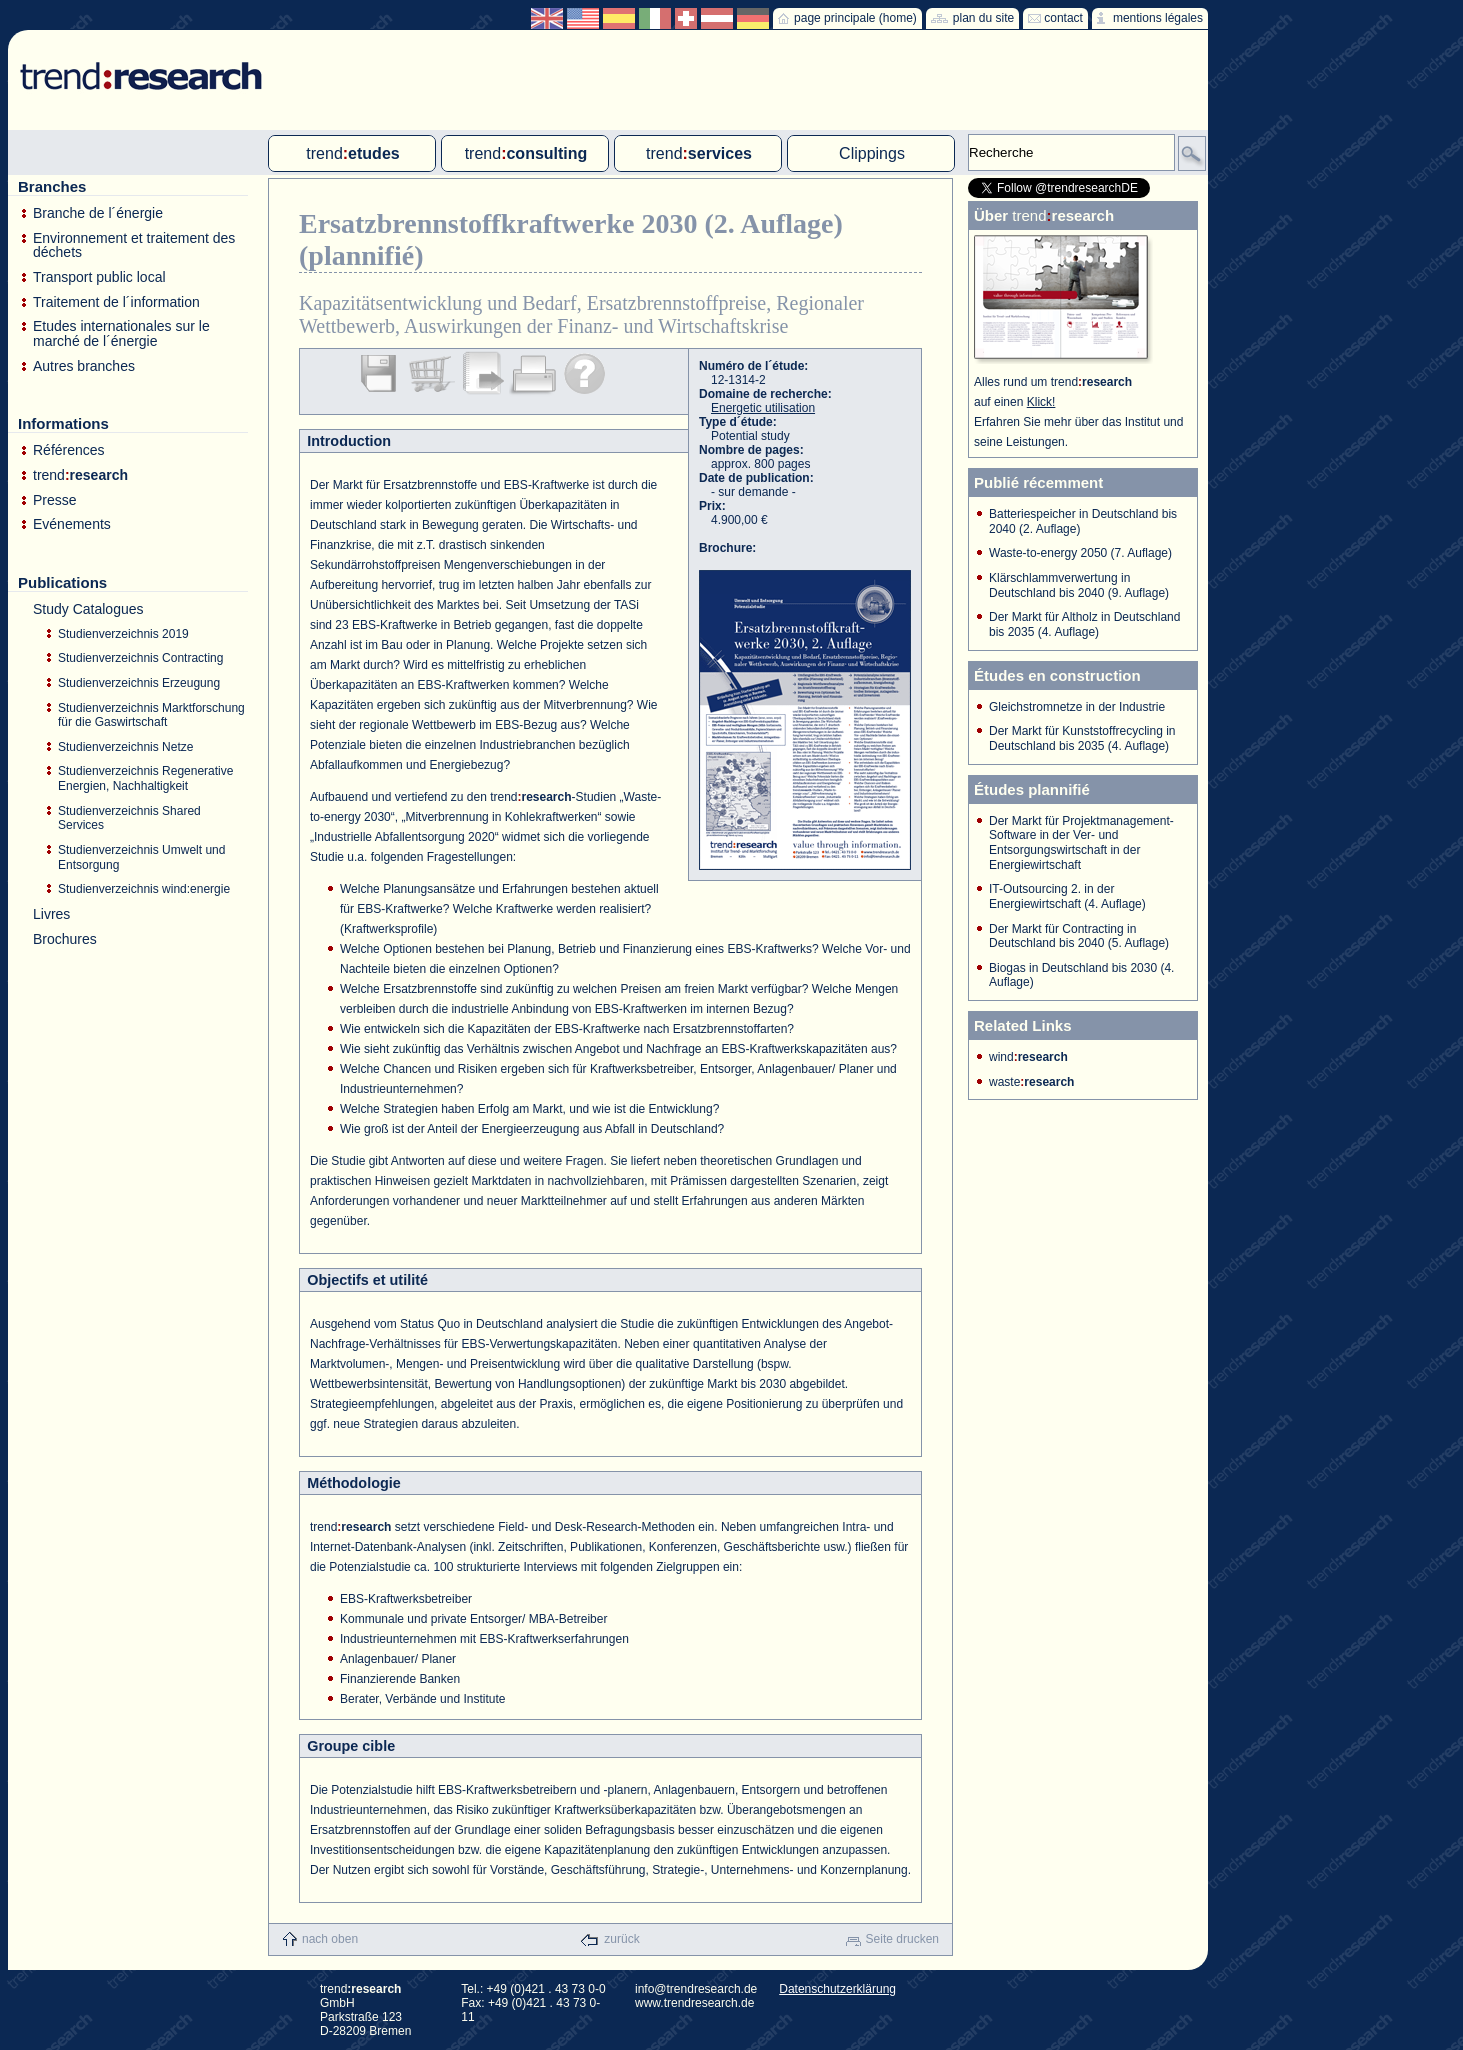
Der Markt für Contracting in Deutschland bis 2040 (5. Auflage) (1079, 936)
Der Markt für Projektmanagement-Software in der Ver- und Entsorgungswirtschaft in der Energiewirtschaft (1081, 843)
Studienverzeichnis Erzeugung (139, 683)
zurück (621, 1939)
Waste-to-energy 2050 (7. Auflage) (1080, 553)
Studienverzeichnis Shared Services (129, 818)
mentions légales (1158, 18)
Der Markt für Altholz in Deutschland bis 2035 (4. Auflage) (1084, 624)
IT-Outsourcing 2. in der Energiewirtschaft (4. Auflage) (1067, 896)
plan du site (983, 18)
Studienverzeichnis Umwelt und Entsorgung (141, 857)
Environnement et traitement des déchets (134, 245)
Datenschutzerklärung (837, 1989)
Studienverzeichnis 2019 (123, 634)
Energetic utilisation (763, 408)
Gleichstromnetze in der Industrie (1077, 707)
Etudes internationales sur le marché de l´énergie (121, 333)
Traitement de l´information (116, 302)
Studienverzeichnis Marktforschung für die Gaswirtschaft (151, 715)
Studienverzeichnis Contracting (140, 658)
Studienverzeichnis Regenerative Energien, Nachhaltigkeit (145, 778)
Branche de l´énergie (98, 213)
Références (69, 450)
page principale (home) (855, 18)
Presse (55, 500)
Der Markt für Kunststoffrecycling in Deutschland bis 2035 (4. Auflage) (1082, 738)
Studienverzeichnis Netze (125, 747)
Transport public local (99, 277)
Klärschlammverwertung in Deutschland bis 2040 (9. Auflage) (1079, 585)
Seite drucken (902, 1939)
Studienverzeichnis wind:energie (144, 889)
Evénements (72, 524)
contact (1063, 18)
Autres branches (84, 366)
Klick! (1041, 402)
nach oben (330, 1939)
